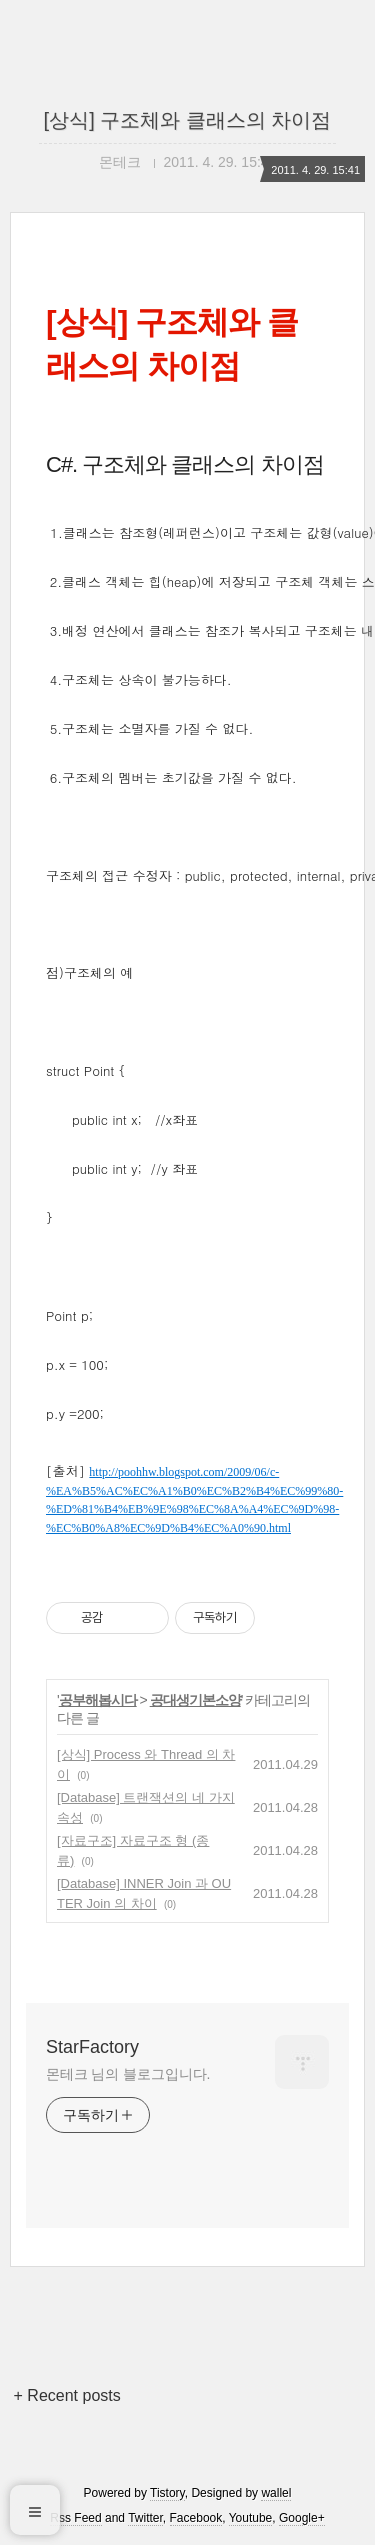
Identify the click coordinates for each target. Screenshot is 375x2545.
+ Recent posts (67, 2395)
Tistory (167, 2493)
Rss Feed (75, 2518)
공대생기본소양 (195, 1700)
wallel (276, 2493)
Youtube (251, 2518)
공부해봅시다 (98, 1700)
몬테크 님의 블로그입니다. (128, 2074)
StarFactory (92, 2047)
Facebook (196, 2518)
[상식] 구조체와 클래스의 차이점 (188, 120)
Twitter (145, 2518)
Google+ (302, 2518)
